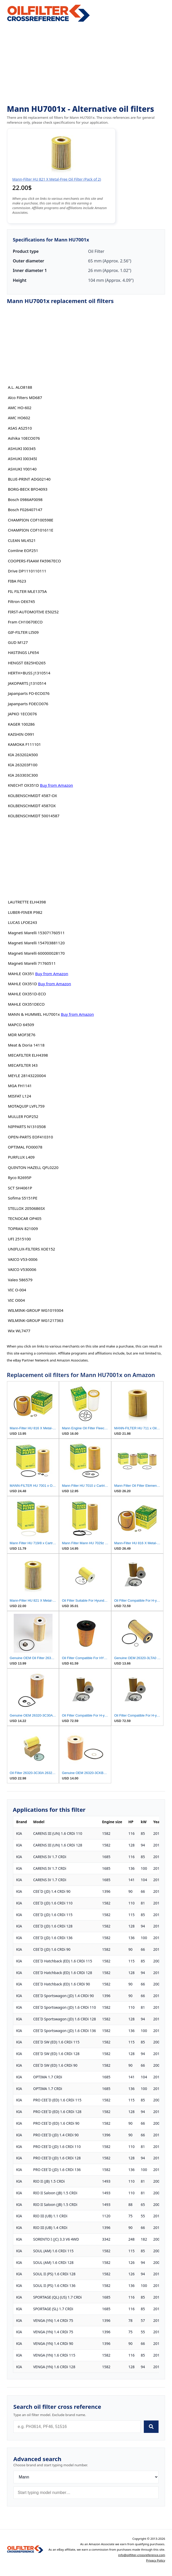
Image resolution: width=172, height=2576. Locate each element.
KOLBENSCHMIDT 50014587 (33, 815)
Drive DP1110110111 (27, 570)
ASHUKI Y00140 (22, 469)
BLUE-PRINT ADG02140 (29, 479)
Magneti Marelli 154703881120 (36, 942)
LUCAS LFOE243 (22, 922)
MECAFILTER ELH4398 (28, 1055)
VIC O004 (16, 1300)
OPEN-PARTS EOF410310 (30, 1136)
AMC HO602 (19, 417)
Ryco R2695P (19, 1177)
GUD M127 (18, 642)
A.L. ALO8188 (20, 387)
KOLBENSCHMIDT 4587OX (32, 805)
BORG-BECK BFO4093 (27, 489)
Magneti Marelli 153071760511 (36, 932)
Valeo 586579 (20, 1279)
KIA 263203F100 (22, 764)
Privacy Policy (155, 2560)
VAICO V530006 (22, 1269)
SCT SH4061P (20, 1187)
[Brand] (86, 2477)
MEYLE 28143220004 (27, 1075)
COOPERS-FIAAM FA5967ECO (34, 560)
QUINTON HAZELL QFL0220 (33, 1167)
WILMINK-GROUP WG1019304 (35, 1310)
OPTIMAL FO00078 (25, 1147)
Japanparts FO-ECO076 (28, 693)
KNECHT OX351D (23, 785)
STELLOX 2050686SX (26, 1208)
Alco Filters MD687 (25, 397)
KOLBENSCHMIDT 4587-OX (32, 795)
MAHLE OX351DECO (26, 1004)
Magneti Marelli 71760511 (32, 963)
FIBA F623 (17, 581)
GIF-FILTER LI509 (23, 632)
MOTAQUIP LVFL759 (26, 1106)
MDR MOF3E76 (21, 1034)
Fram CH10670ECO (25, 621)
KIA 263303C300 (23, 775)
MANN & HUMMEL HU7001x (34, 1014)
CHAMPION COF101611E (30, 530)
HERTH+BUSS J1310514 (29, 672)
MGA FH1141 (20, 1085)
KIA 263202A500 (23, 754)
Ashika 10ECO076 (24, 438)
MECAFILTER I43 (23, 1065)
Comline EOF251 (23, 550)
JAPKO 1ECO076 (22, 713)
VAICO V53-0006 (23, 1259)
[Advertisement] (86, 63)
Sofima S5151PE (22, 1198)
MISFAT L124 (19, 1096)
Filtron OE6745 (21, 601)
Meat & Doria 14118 (26, 1045)
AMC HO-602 (19, 407)
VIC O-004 (17, 1289)
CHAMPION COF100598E (30, 519)
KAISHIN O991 (21, 734)
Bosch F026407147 (25, 509)
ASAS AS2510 (20, 428)
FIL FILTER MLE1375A (27, 591)
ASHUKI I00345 (21, 448)
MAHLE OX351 (21, 973)
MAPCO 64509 (21, 1024)
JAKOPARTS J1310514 (27, 683)
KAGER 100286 (21, 724)
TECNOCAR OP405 (24, 1218)
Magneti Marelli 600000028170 (36, 953)
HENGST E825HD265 (27, 662)
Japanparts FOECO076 (28, 703)
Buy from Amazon (56, 785)
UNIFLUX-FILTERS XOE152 (31, 1249)
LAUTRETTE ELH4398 (27, 901)
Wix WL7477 (19, 1330)
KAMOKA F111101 (24, 744)
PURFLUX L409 (21, 1157)
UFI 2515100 (19, 1238)
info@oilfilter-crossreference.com (141, 2555)
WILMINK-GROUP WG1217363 (35, 1320)
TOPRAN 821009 (23, 1228)
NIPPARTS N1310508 (27, 1126)
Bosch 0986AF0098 (25, 499)
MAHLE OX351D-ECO (27, 993)
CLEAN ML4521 (22, 540)
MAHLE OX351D (22, 983)
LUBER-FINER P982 (25, 912)
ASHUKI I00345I (22, 458)
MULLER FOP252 (23, 1116)
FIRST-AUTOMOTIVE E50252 (33, 611)
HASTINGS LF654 (23, 652)
